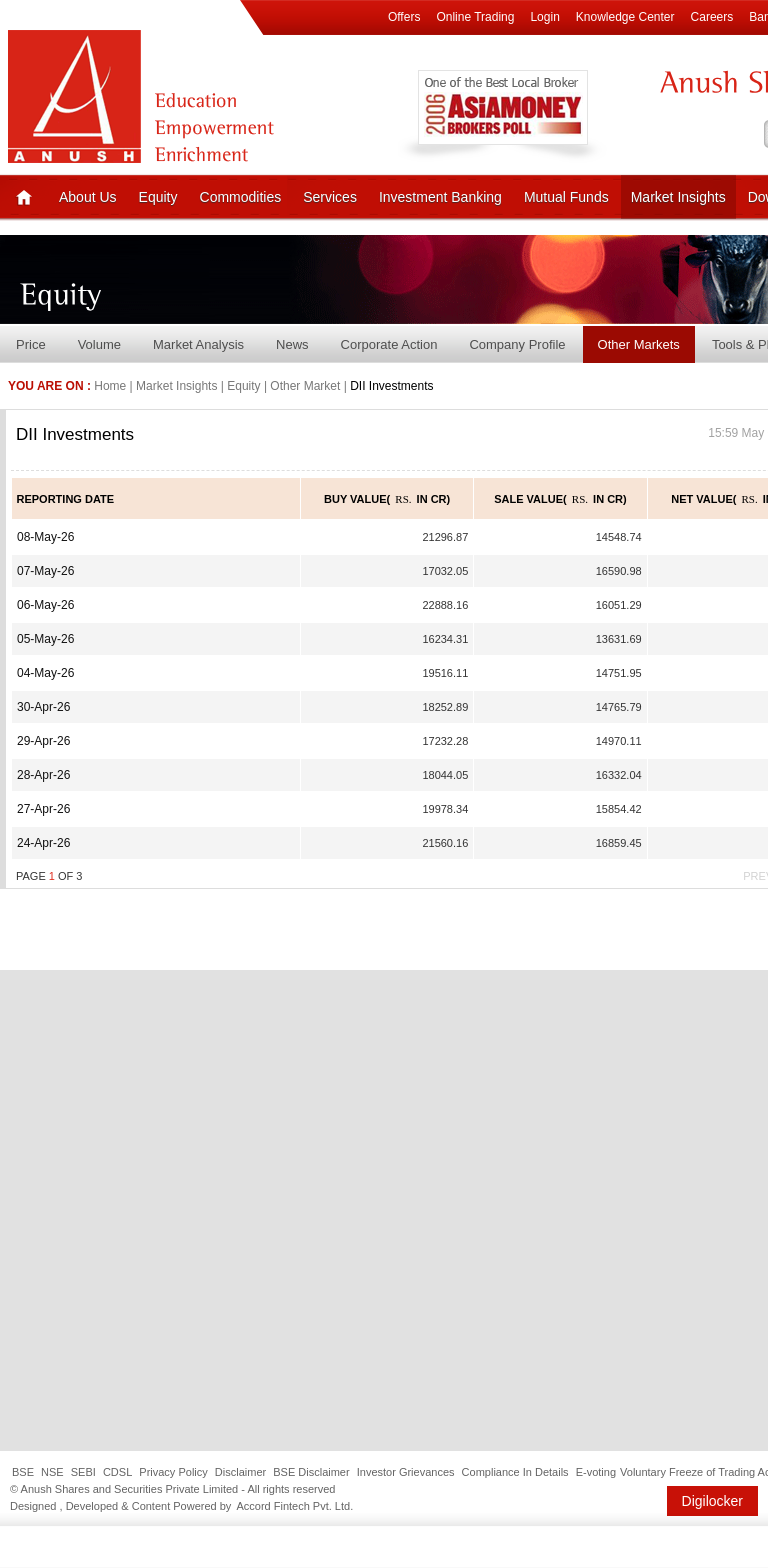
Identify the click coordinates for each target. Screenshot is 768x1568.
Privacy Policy (173, 1472)
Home (110, 386)
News (292, 344)
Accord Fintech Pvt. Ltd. (294, 1506)
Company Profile (517, 344)
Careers (712, 17)
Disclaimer (240, 1472)
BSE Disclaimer (311, 1472)
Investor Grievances (406, 1472)
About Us (88, 197)
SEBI (83, 1472)
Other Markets (639, 344)
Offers (404, 17)
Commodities (241, 197)
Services (330, 197)
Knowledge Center (625, 17)
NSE (52, 1472)
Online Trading (475, 17)
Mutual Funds (566, 197)
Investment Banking (440, 197)
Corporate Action (389, 344)
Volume (99, 344)
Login (544, 17)
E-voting (596, 1472)
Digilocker (712, 1501)
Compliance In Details (515, 1472)
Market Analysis (198, 344)
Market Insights (678, 197)
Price (31, 344)
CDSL (117, 1472)
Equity (158, 197)
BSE (23, 1472)
